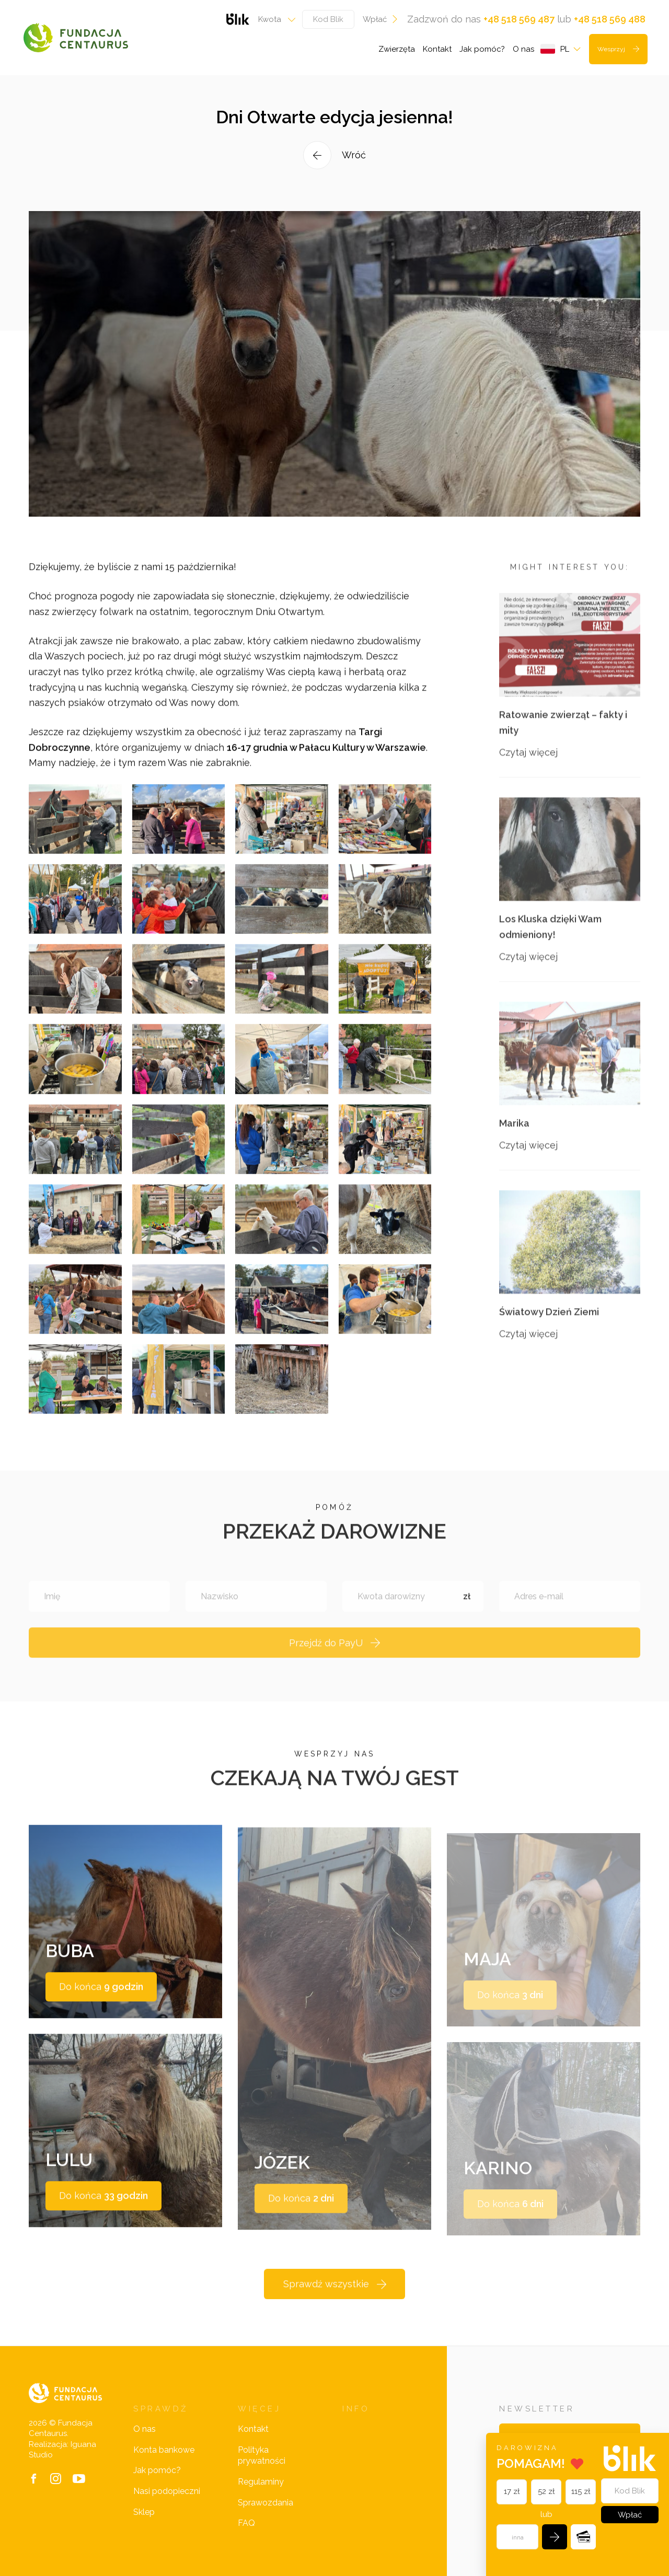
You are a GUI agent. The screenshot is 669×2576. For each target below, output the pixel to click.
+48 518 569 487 (519, 19)
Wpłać (381, 19)
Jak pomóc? (482, 49)
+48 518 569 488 (609, 19)
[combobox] (273, 19)
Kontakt (437, 49)
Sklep (144, 2512)
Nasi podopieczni (166, 2491)
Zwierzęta (396, 49)
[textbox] (273, 19)
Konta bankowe (163, 2450)
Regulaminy (261, 2482)
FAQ (246, 2523)
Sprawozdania (265, 2503)
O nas (523, 49)
